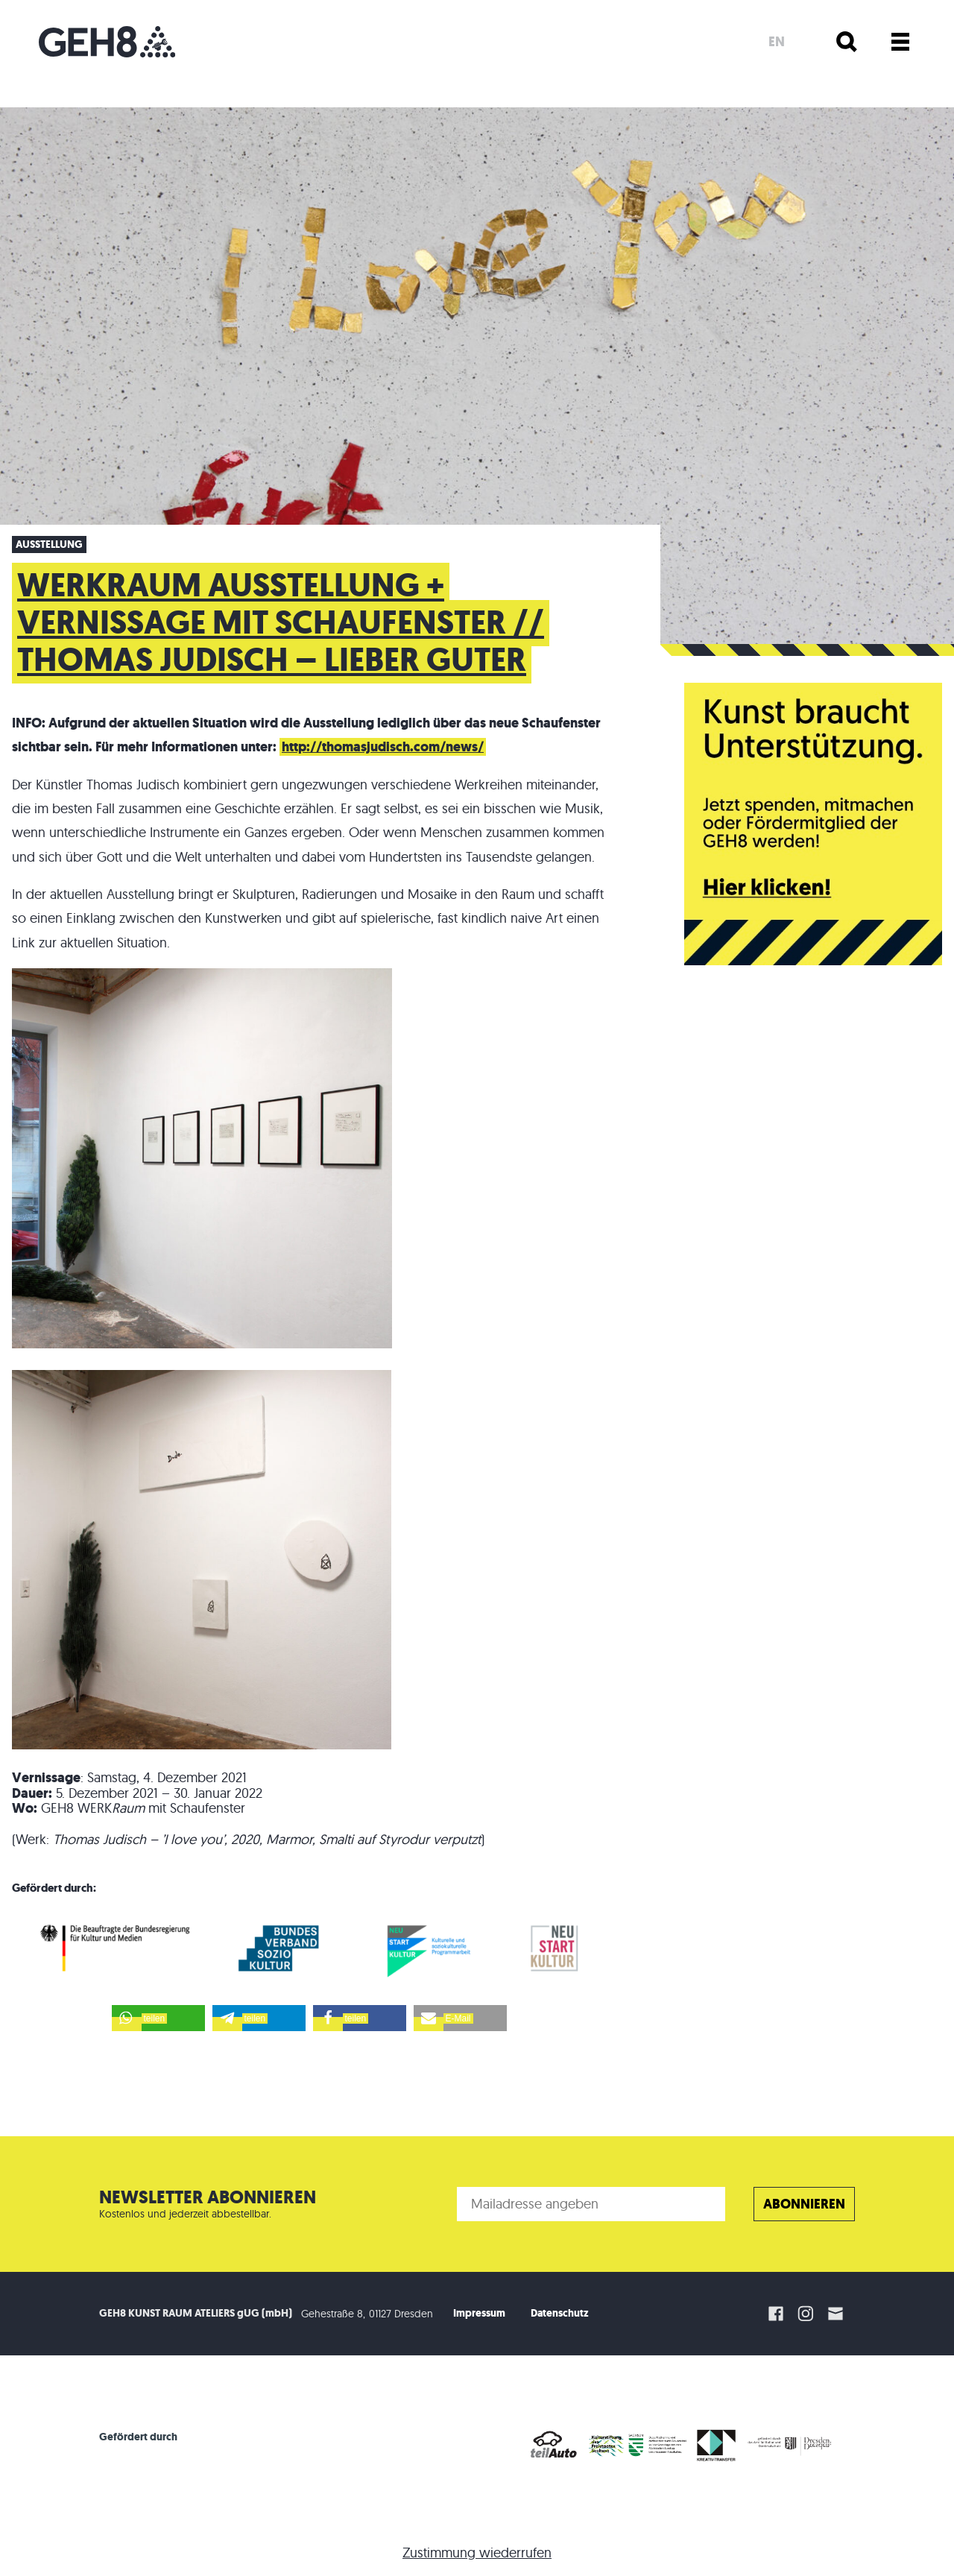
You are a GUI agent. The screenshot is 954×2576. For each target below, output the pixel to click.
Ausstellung (49, 544)
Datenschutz (560, 2313)
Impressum (479, 2313)
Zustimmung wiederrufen (477, 2552)
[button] (158, 2018)
